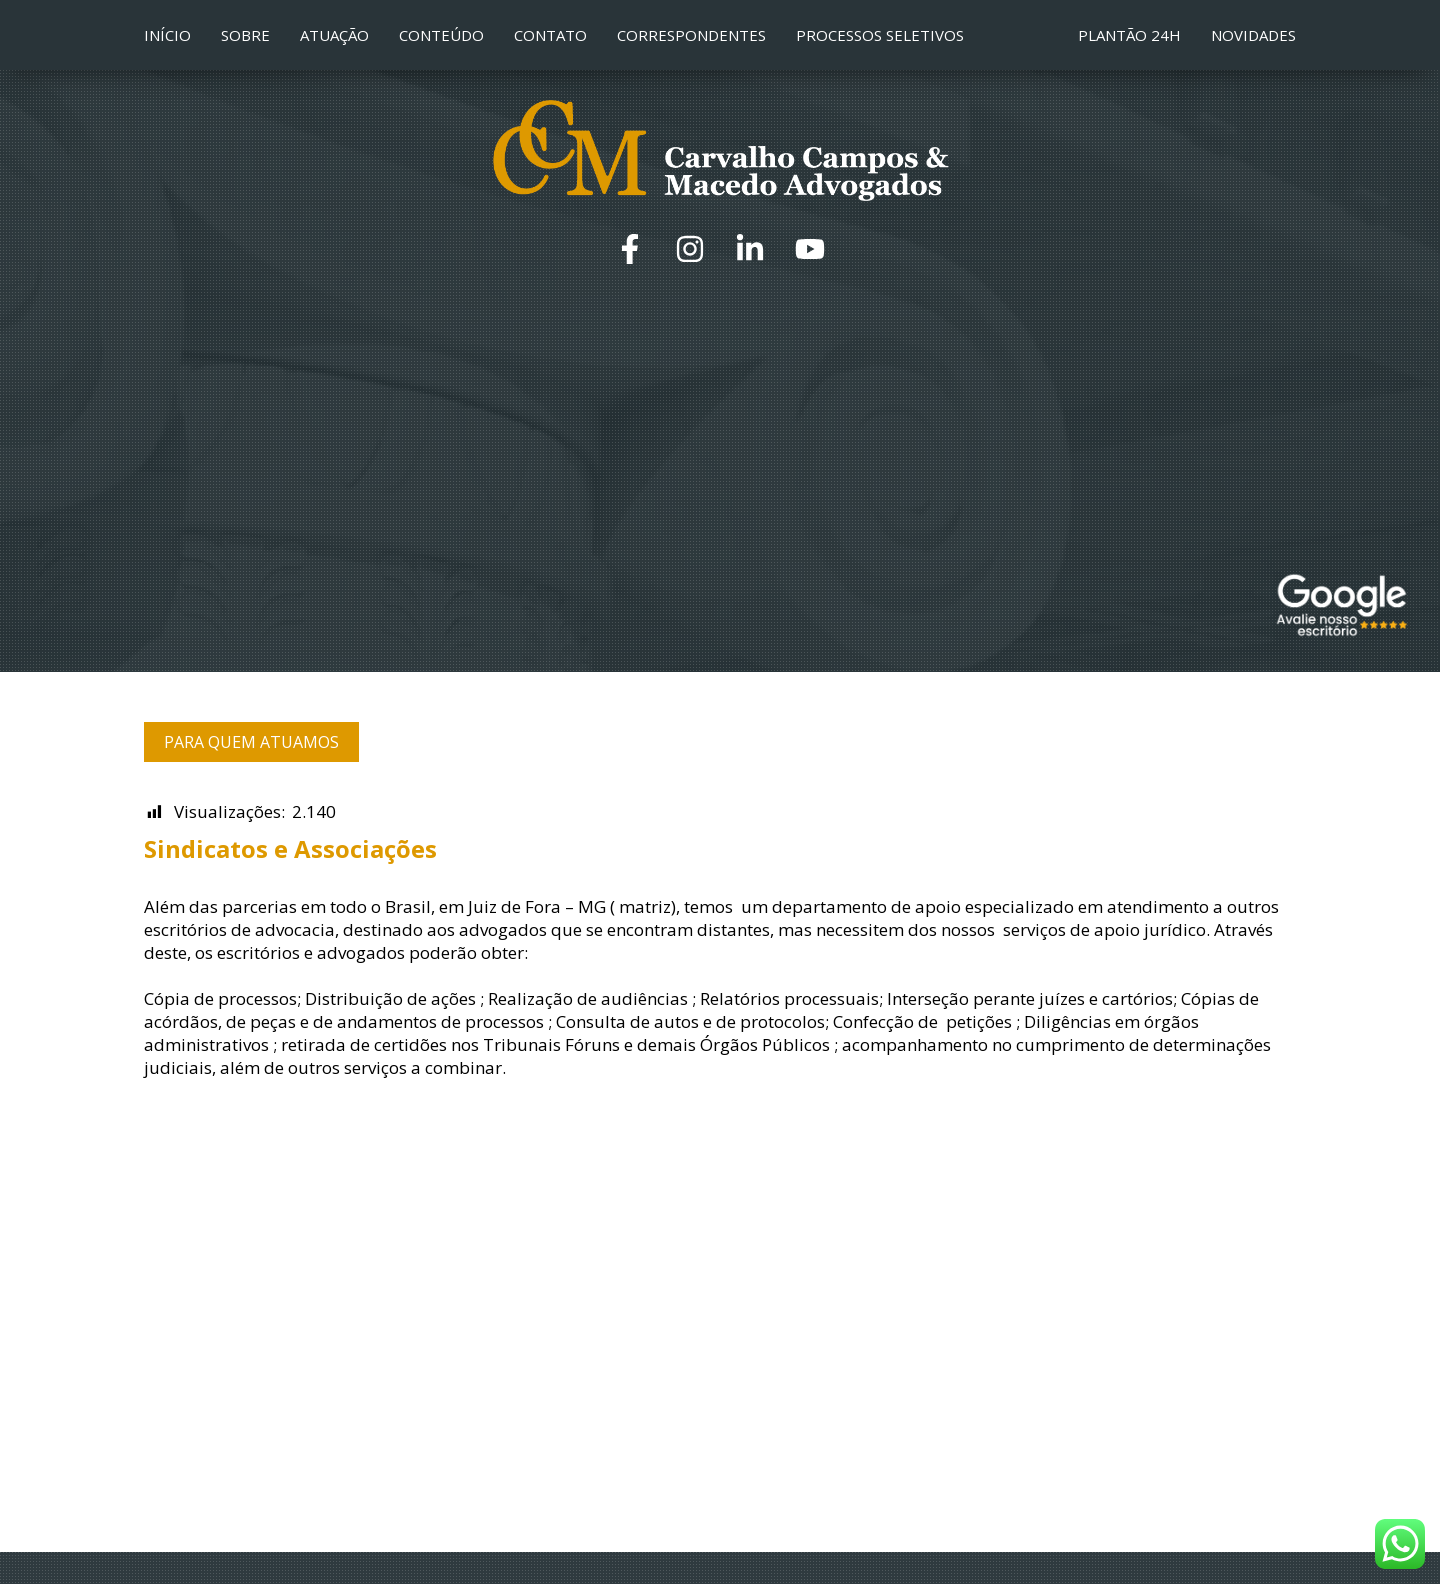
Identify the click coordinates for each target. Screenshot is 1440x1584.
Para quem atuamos (251, 742)
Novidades (1253, 35)
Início (167, 35)
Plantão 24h (1129, 35)
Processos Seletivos (880, 35)
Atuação (334, 35)
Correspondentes (691, 35)
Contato (550, 35)
